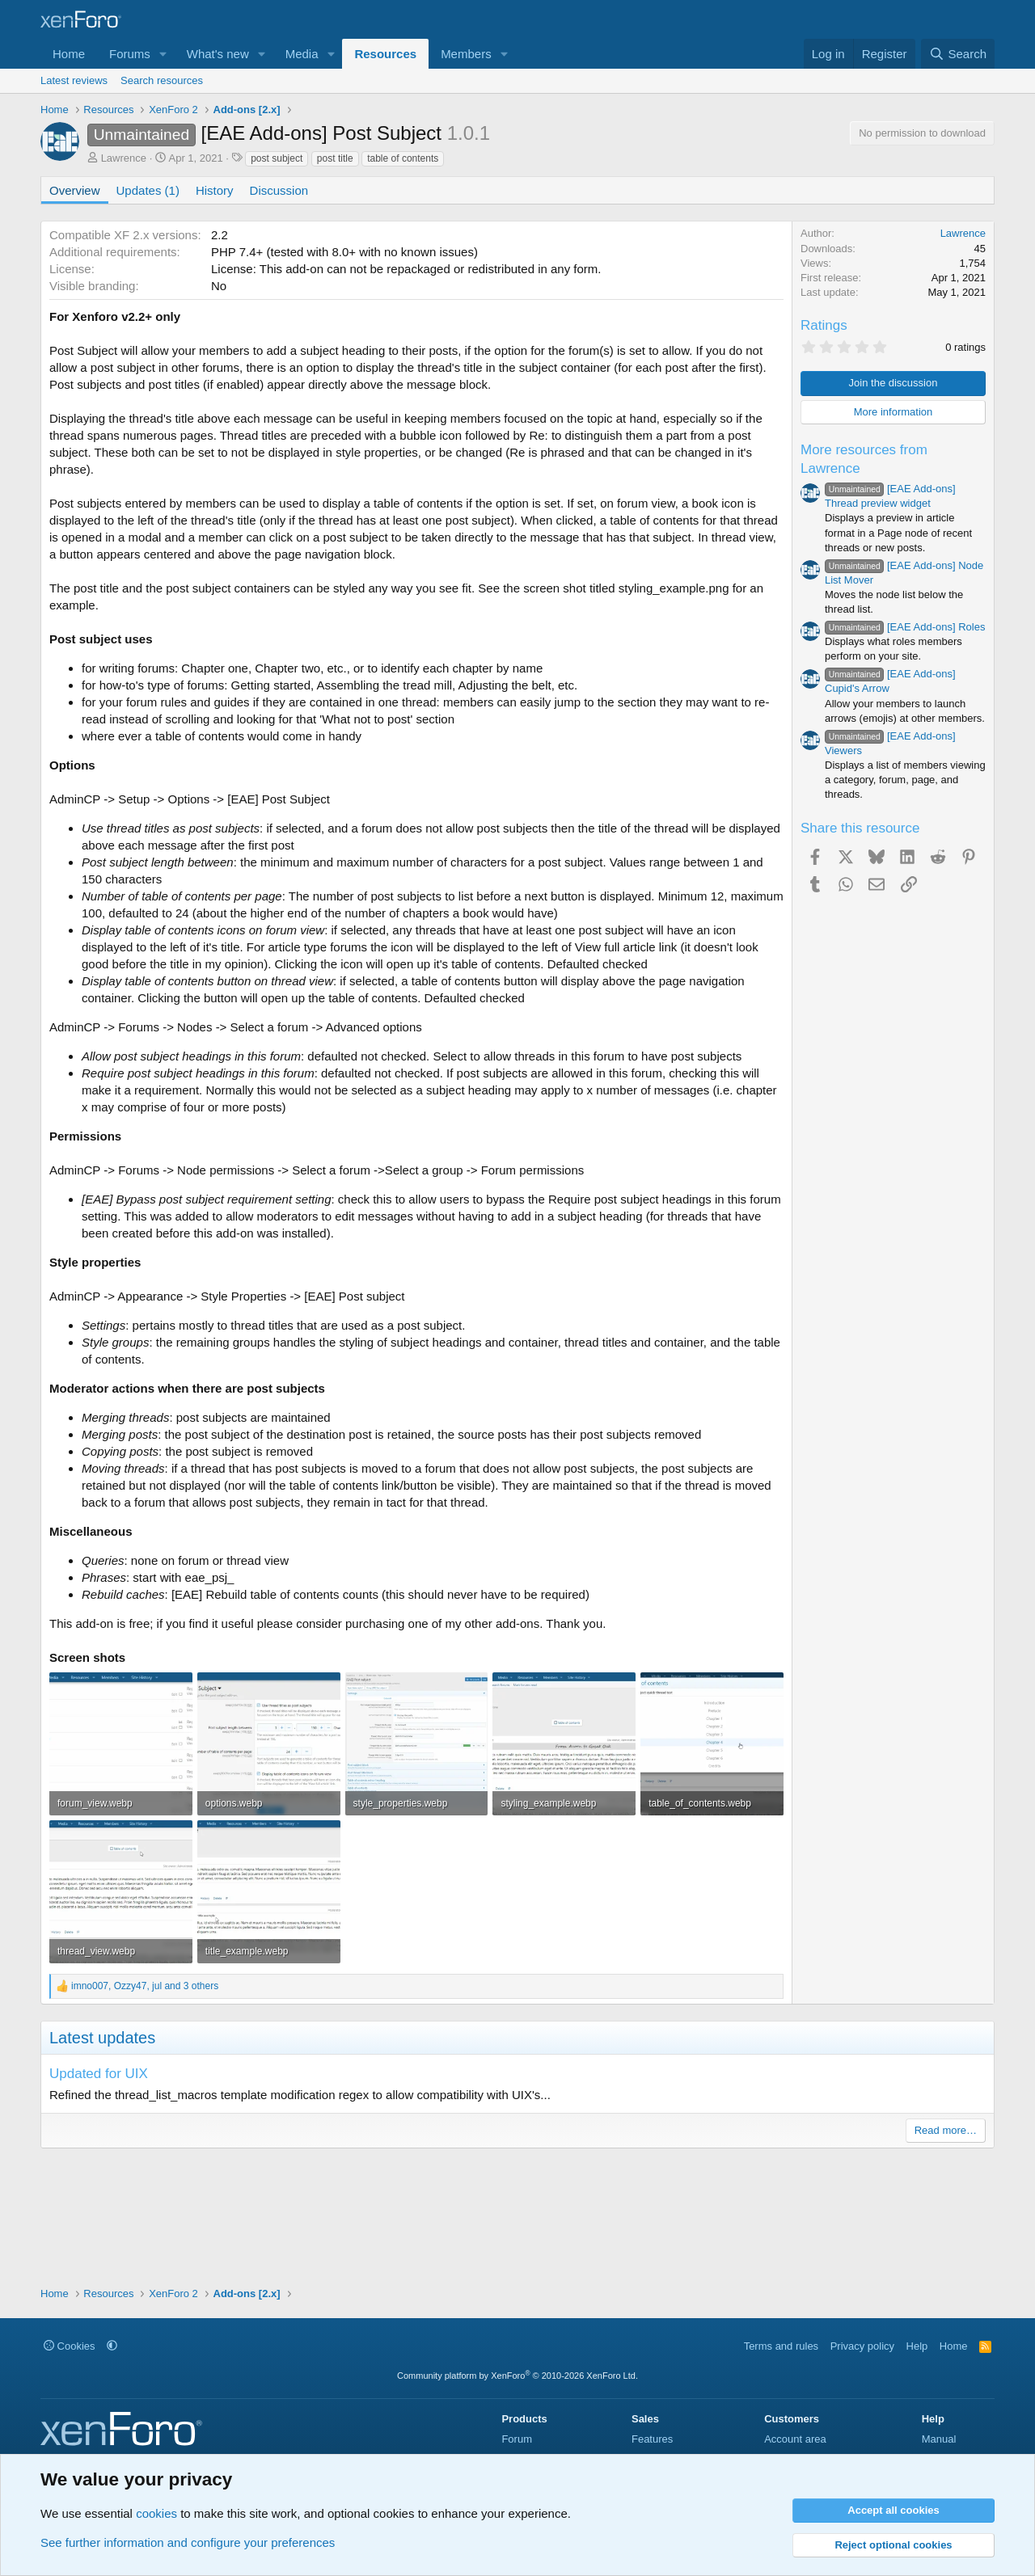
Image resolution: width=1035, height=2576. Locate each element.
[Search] (958, 54)
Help (917, 2346)
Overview (74, 190)
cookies (156, 2513)
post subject (276, 158)
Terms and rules (781, 2346)
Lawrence (123, 158)
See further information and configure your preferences (187, 2542)
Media (302, 54)
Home (69, 54)
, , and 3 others (144, 1986)
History (215, 190)
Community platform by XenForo (517, 2375)
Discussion (279, 190)
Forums (129, 54)
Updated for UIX (98, 2073)
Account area (795, 2439)
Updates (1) (148, 190)
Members (466, 54)
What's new (218, 54)
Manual (939, 2439)
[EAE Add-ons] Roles (905, 627)
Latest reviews (74, 80)
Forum (516, 2439)
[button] (163, 54)
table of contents (402, 158)
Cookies (69, 2346)
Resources (385, 54)
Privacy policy (862, 2346)
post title (335, 158)
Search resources (161, 80)
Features (652, 2439)
